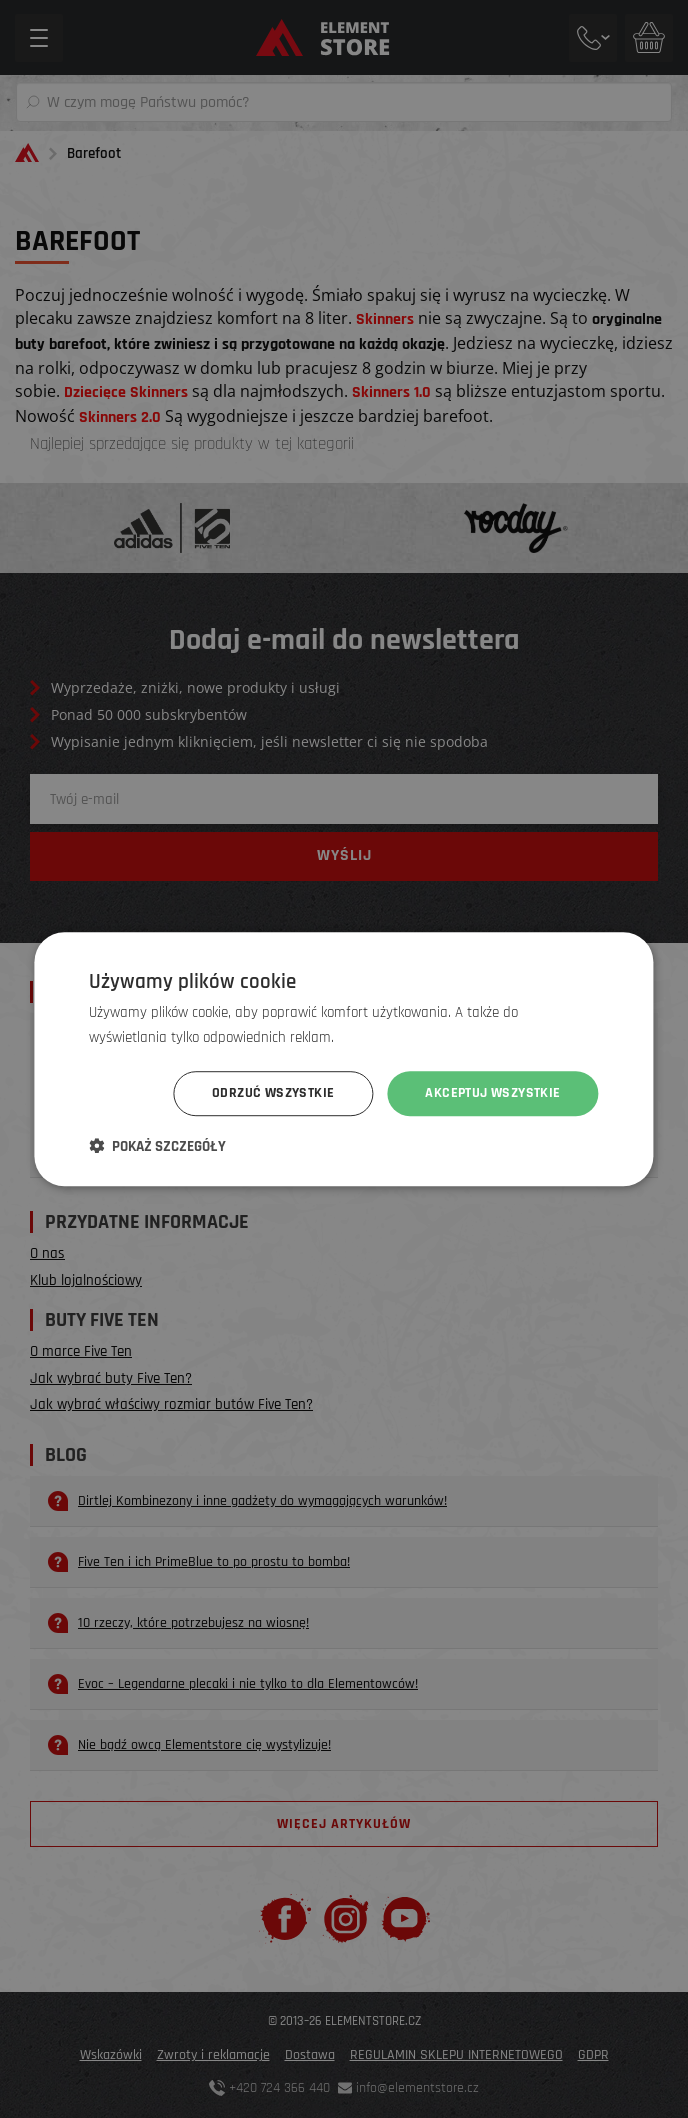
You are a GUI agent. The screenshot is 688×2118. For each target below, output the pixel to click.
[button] (157, 1146)
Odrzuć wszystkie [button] (273, 1093)
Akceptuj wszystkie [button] (492, 1093)
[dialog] (344, 1059)
